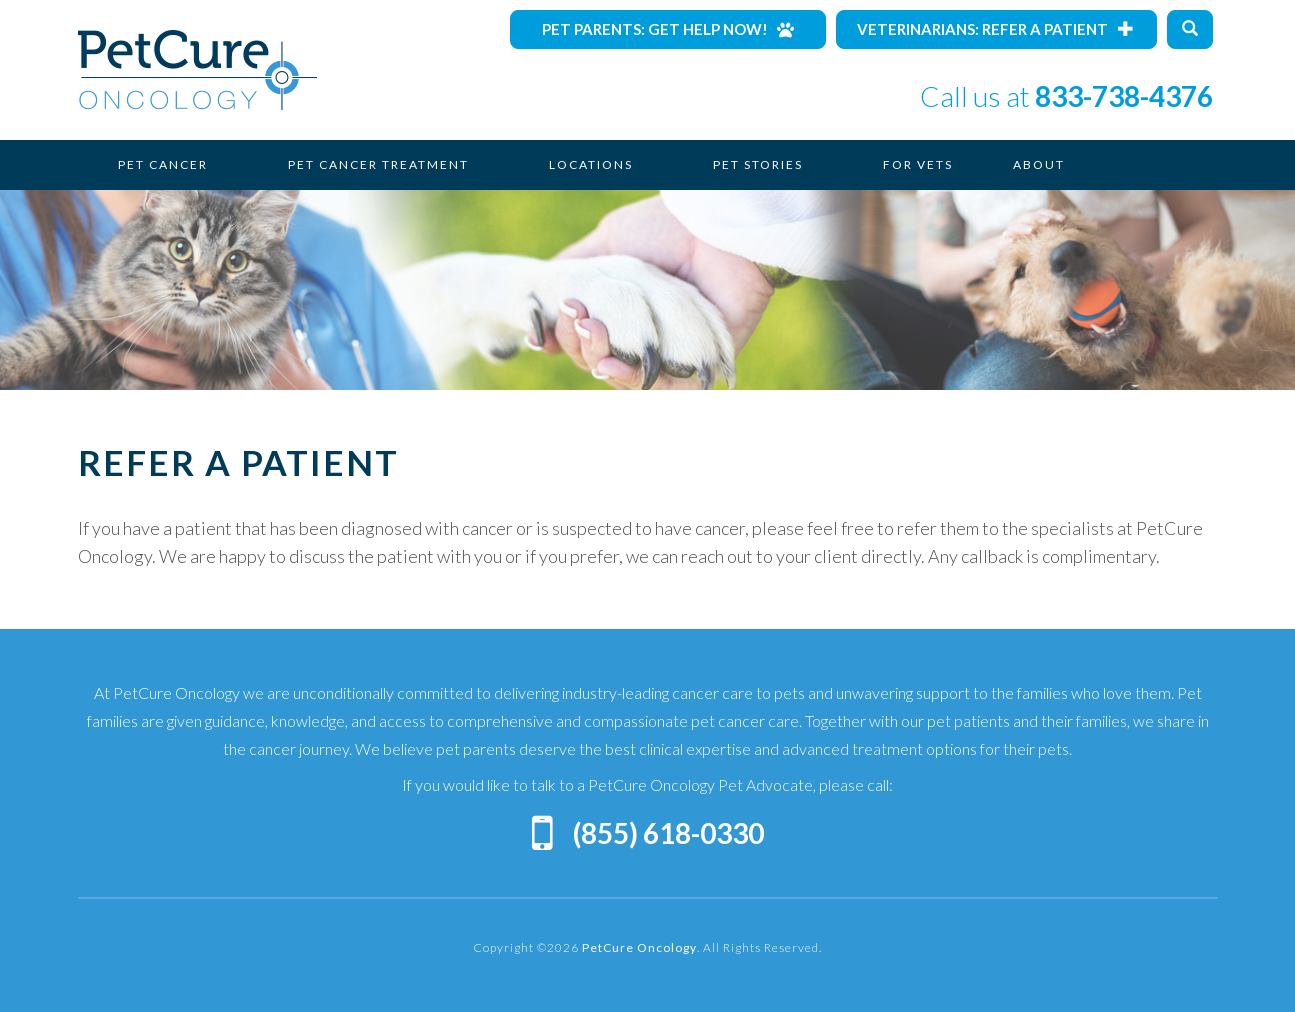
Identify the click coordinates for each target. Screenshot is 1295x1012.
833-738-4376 (1124, 96)
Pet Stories (758, 164)
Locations (591, 164)
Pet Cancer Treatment (378, 164)
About (1039, 164)
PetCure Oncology (197, 70)
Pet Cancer (163, 164)
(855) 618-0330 (668, 833)
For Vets (918, 164)
